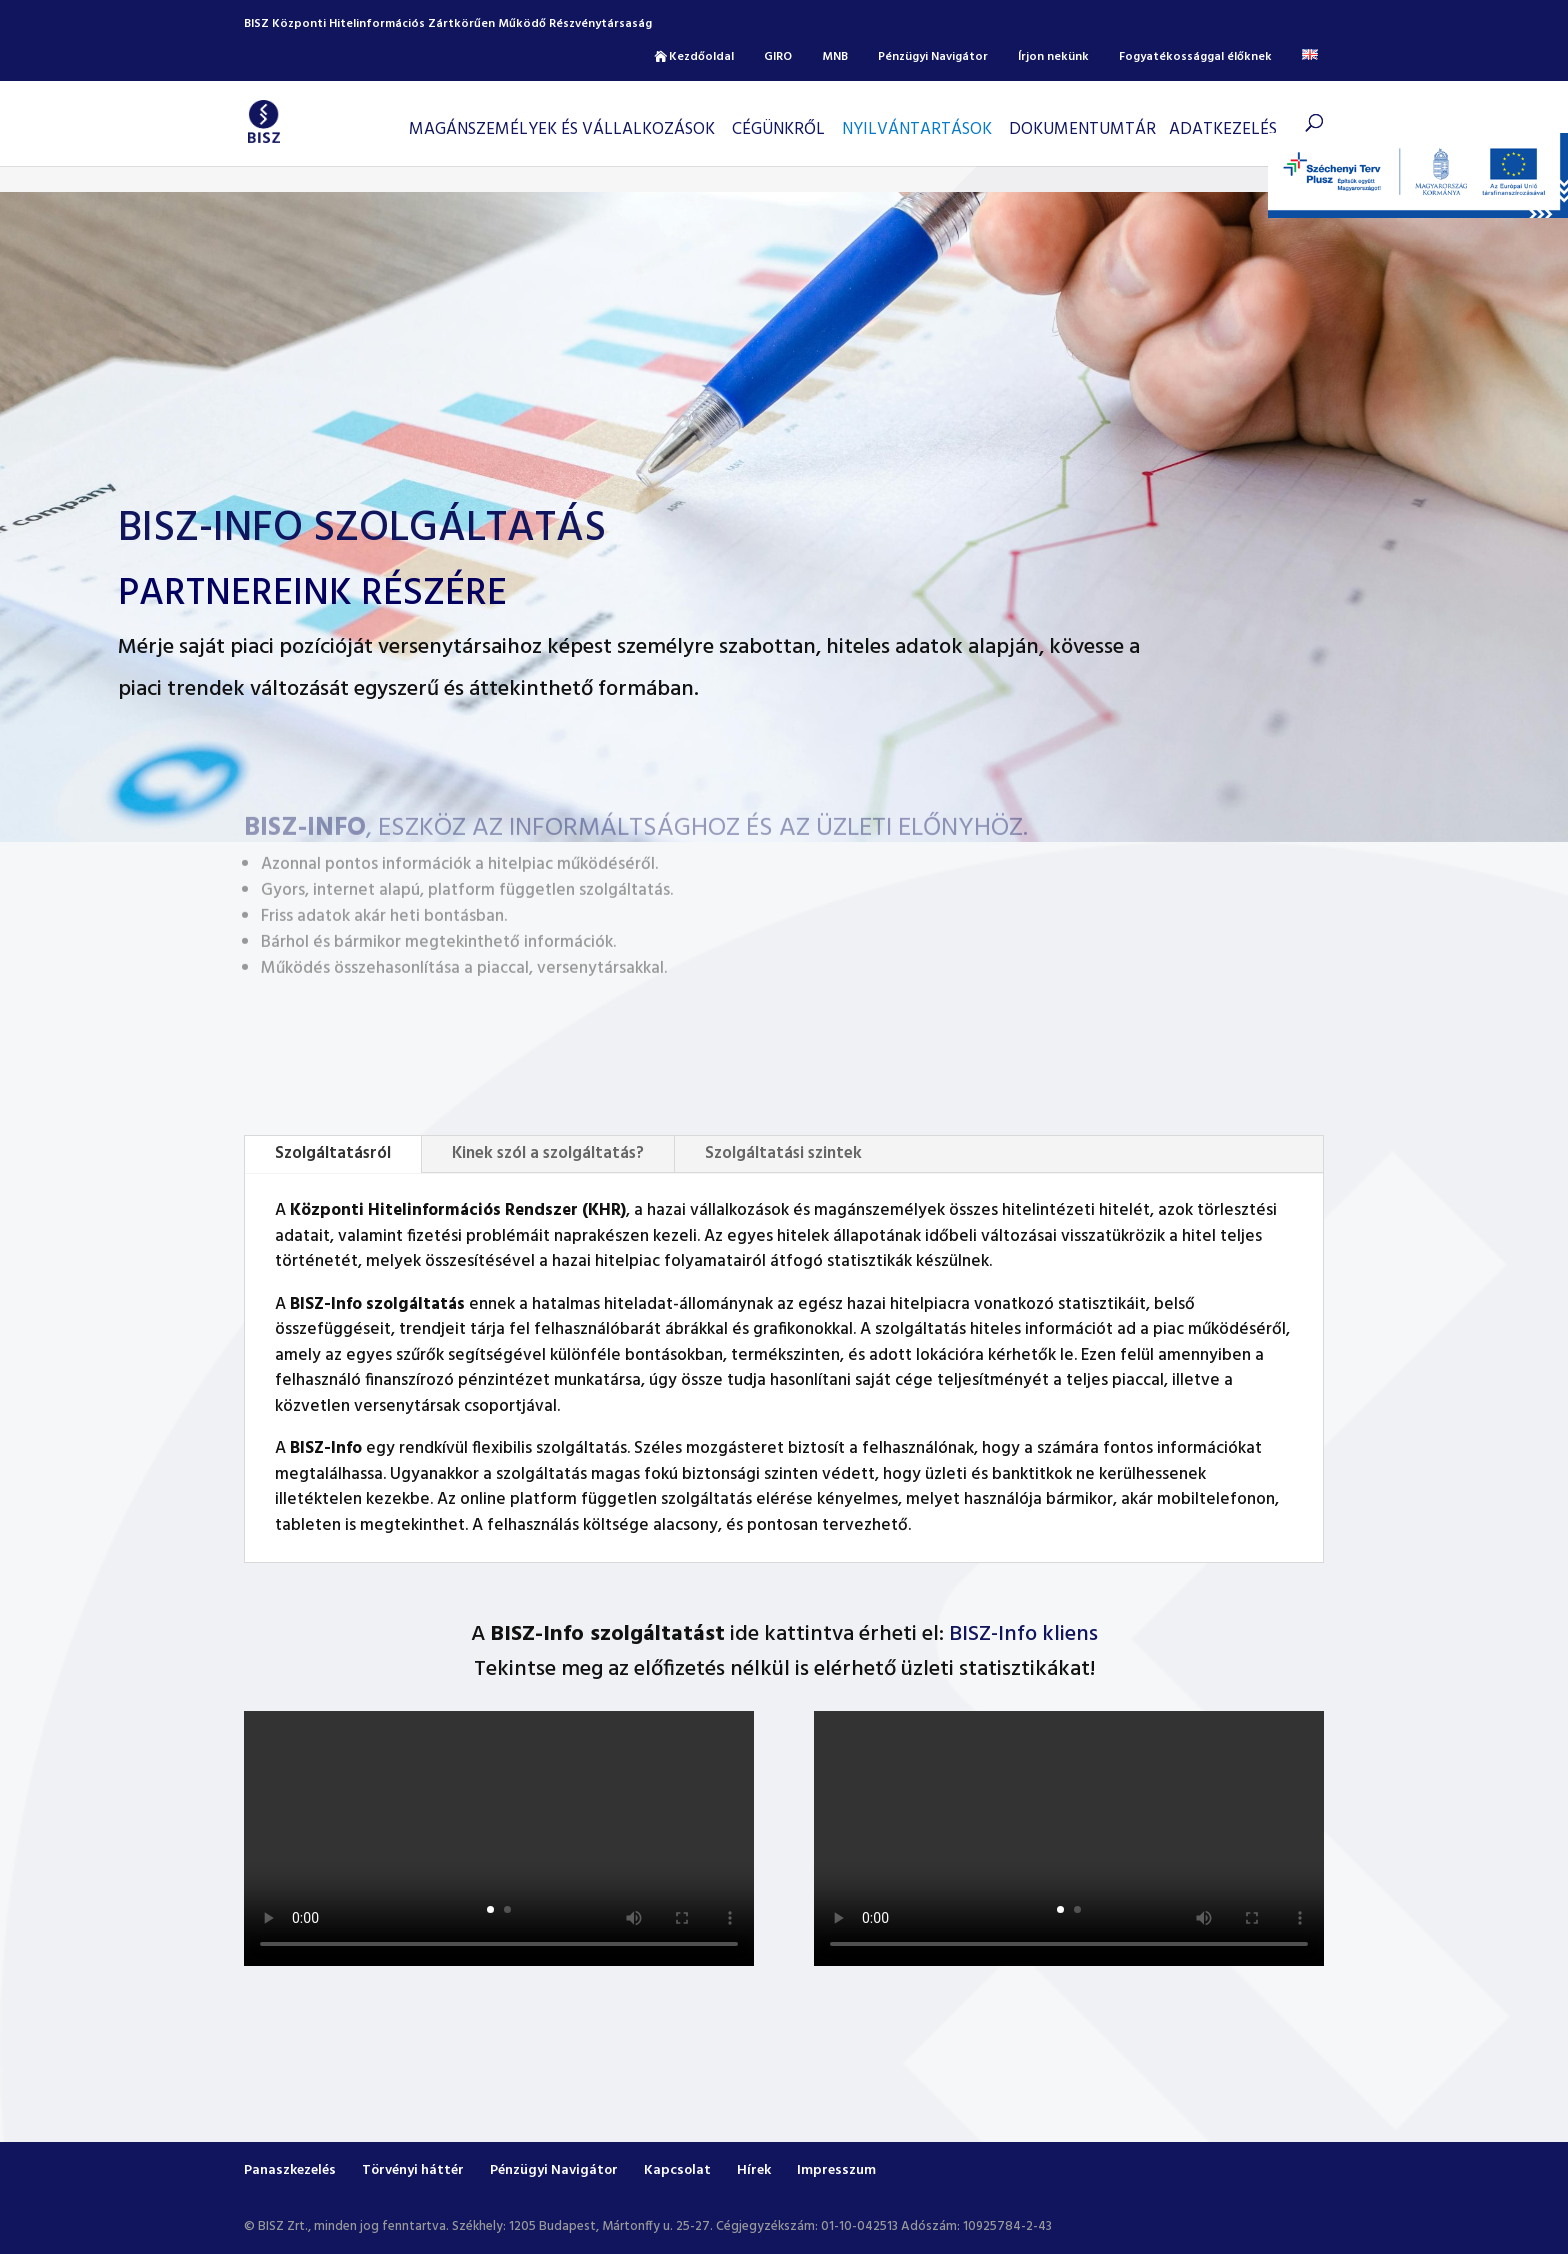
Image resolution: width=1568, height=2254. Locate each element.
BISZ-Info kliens (1023, 1634)
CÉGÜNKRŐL (778, 129)
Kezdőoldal (701, 57)
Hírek (754, 2170)
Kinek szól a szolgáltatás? (548, 1153)
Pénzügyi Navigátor (933, 57)
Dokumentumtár (1082, 129)
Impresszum (836, 2170)
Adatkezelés (1223, 129)
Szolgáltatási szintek (783, 1153)
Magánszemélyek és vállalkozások (562, 129)
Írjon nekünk (1053, 57)
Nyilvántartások (917, 129)
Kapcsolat (677, 2170)
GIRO (778, 57)
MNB (835, 57)
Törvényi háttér (413, 2170)
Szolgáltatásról (333, 1153)
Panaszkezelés (290, 2170)
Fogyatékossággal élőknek (1195, 57)
